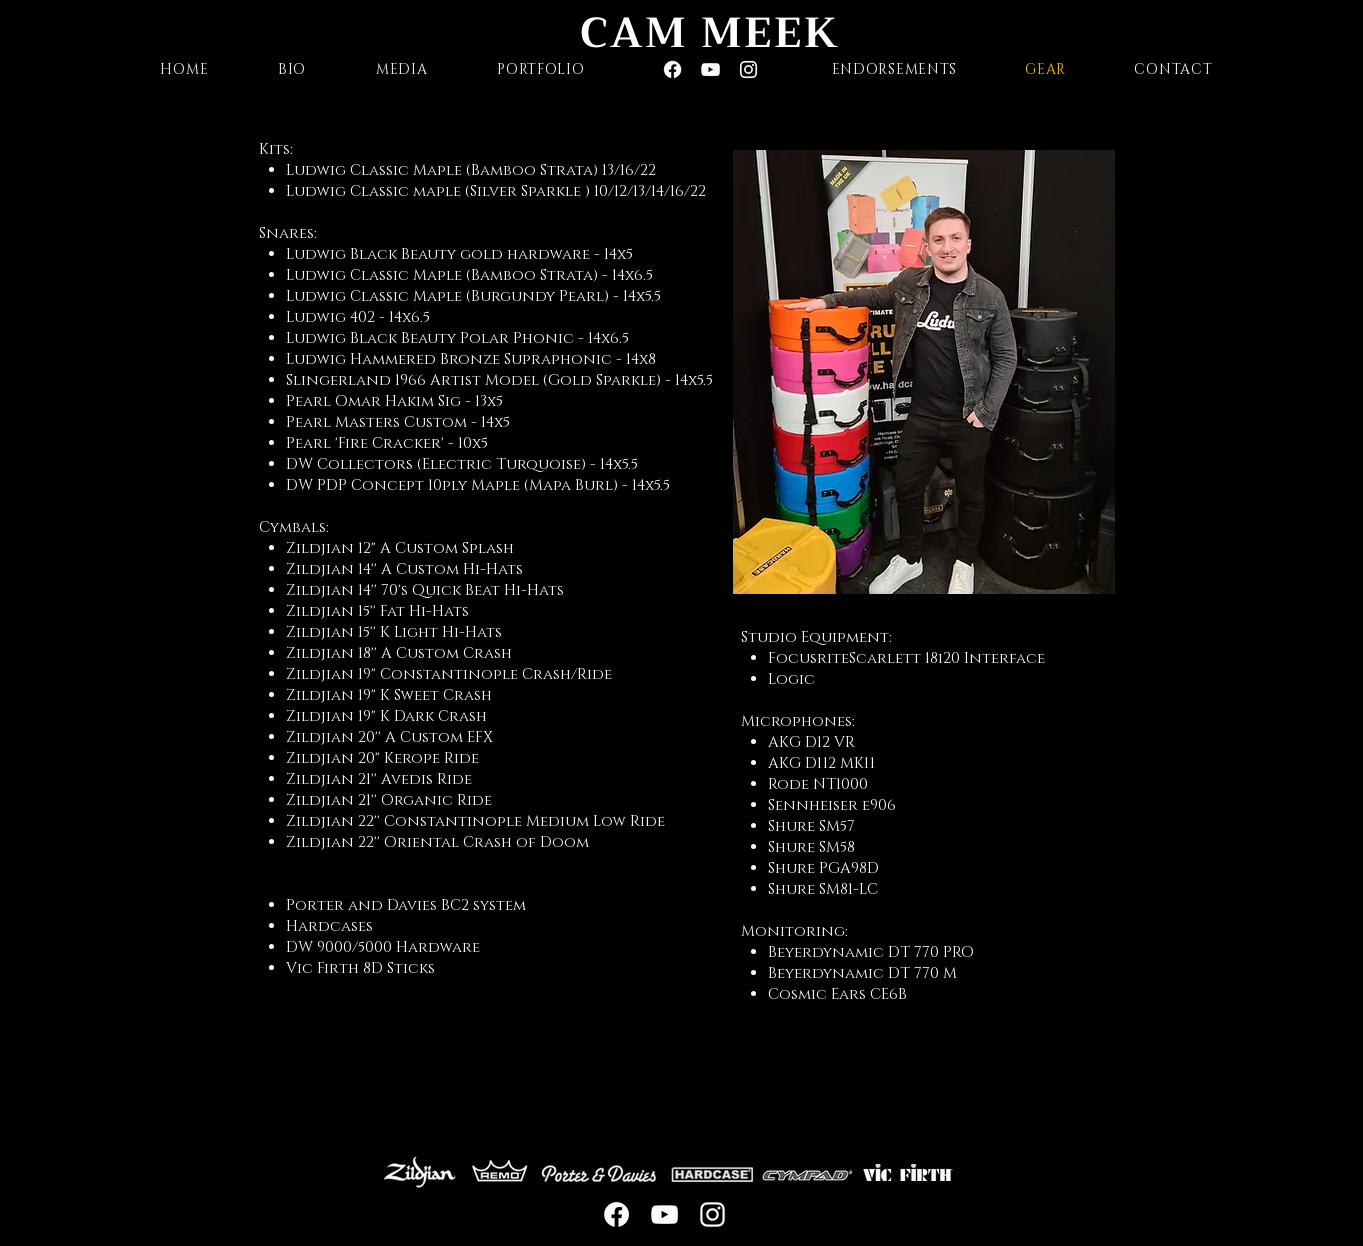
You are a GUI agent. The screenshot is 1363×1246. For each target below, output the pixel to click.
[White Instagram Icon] (748, 69)
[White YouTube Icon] (710, 69)
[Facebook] (672, 69)
